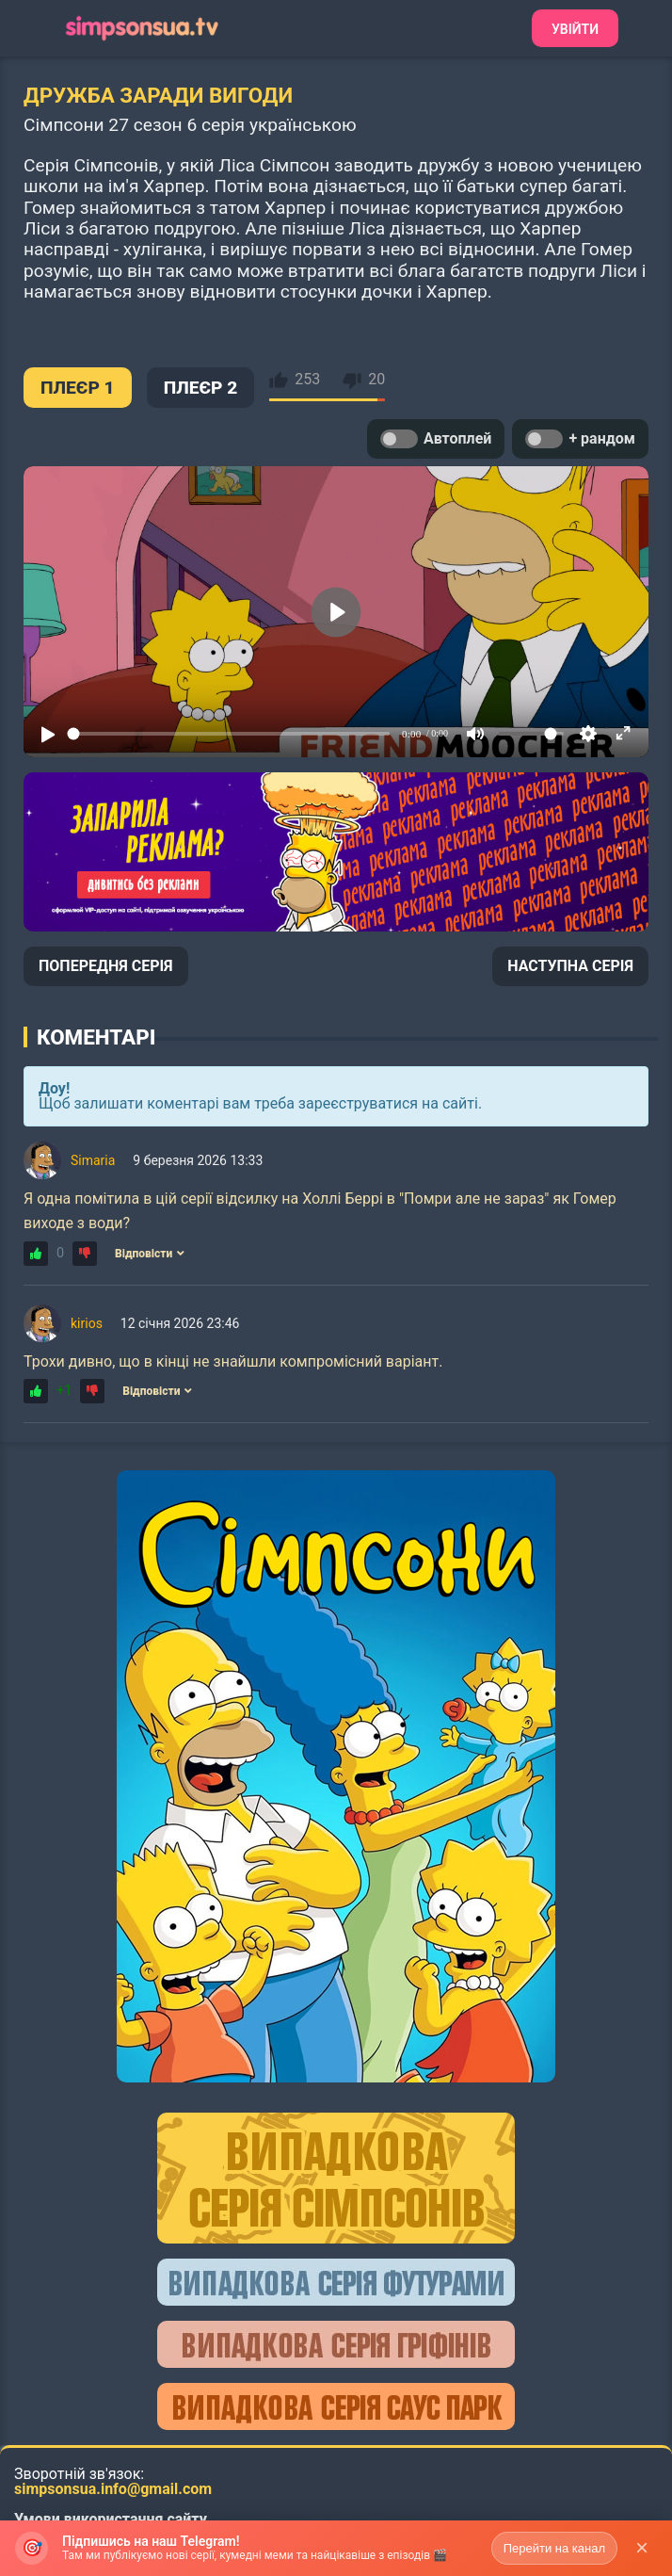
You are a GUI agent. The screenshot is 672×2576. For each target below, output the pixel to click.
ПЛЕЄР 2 (201, 387)
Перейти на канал (554, 2548)
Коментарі (96, 1037)
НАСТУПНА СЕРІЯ (570, 966)
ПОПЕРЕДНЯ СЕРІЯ (106, 966)
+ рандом (580, 438)
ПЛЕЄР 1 (77, 387)
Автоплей (435, 438)
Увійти (575, 29)
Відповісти (149, 1253)
